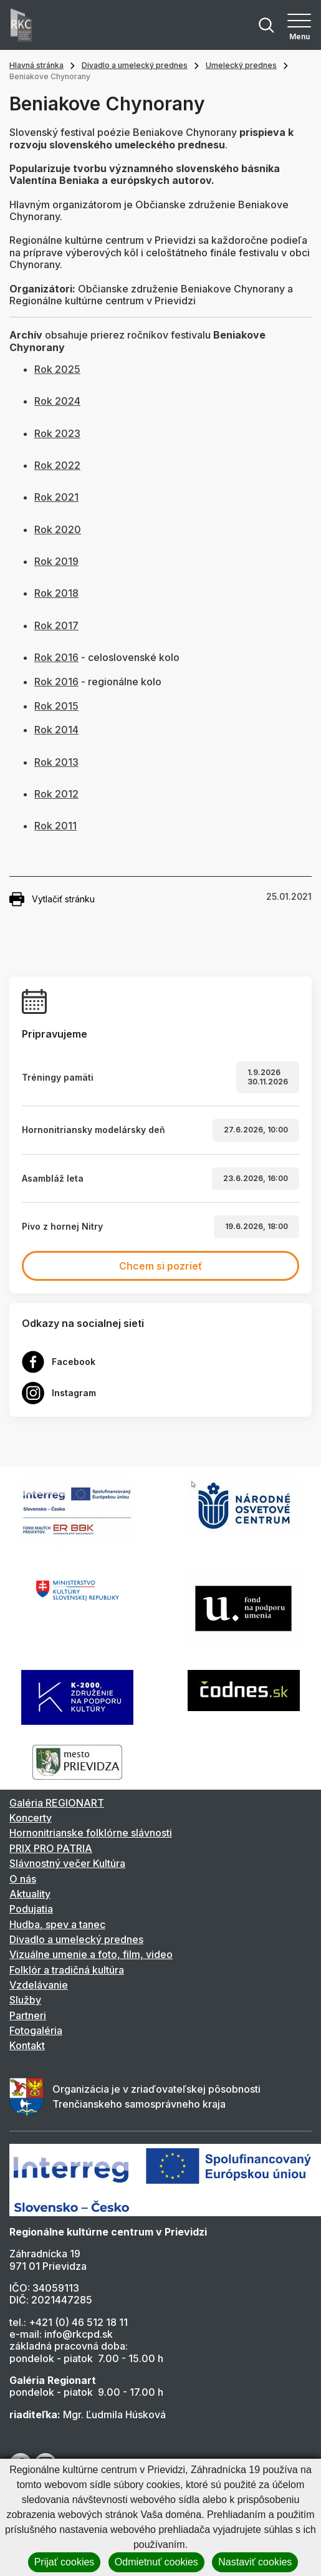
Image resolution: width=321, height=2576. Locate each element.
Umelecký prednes (241, 65)
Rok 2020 (57, 529)
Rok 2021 (56, 497)
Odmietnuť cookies (156, 2562)
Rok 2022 (57, 465)
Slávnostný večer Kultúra (67, 1863)
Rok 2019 (56, 561)
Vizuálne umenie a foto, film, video (91, 1954)
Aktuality (29, 1894)
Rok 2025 (57, 369)
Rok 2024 (57, 401)
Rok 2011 (55, 825)
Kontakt (27, 2045)
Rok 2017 (56, 625)
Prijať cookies (64, 2562)
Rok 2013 (56, 762)
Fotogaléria (35, 2030)
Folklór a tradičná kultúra (66, 1970)
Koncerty (30, 1817)
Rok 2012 (56, 794)
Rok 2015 (56, 706)
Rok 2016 (56, 657)
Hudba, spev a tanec (57, 1924)
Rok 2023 (57, 433)
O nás (22, 1879)
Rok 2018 (56, 593)
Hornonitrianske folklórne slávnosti (90, 1832)
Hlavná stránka (36, 65)
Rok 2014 (56, 729)
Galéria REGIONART (56, 1803)
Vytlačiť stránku (52, 899)
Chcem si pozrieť (161, 1266)
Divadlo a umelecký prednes (135, 65)
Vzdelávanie (38, 1985)
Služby (25, 2000)
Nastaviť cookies (255, 2562)
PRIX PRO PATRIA (50, 1848)
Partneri (27, 2015)
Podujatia (31, 1909)
